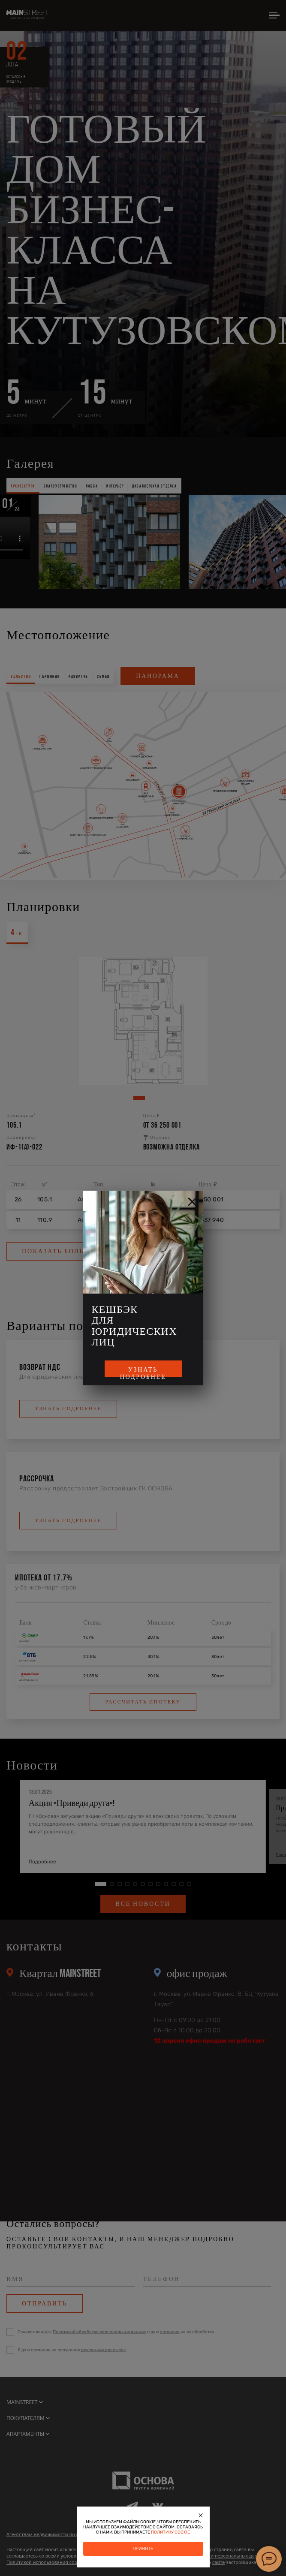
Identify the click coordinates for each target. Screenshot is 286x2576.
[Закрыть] (201, 2515)
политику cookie (170, 2532)
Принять (142, 2548)
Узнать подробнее (143, 1371)
